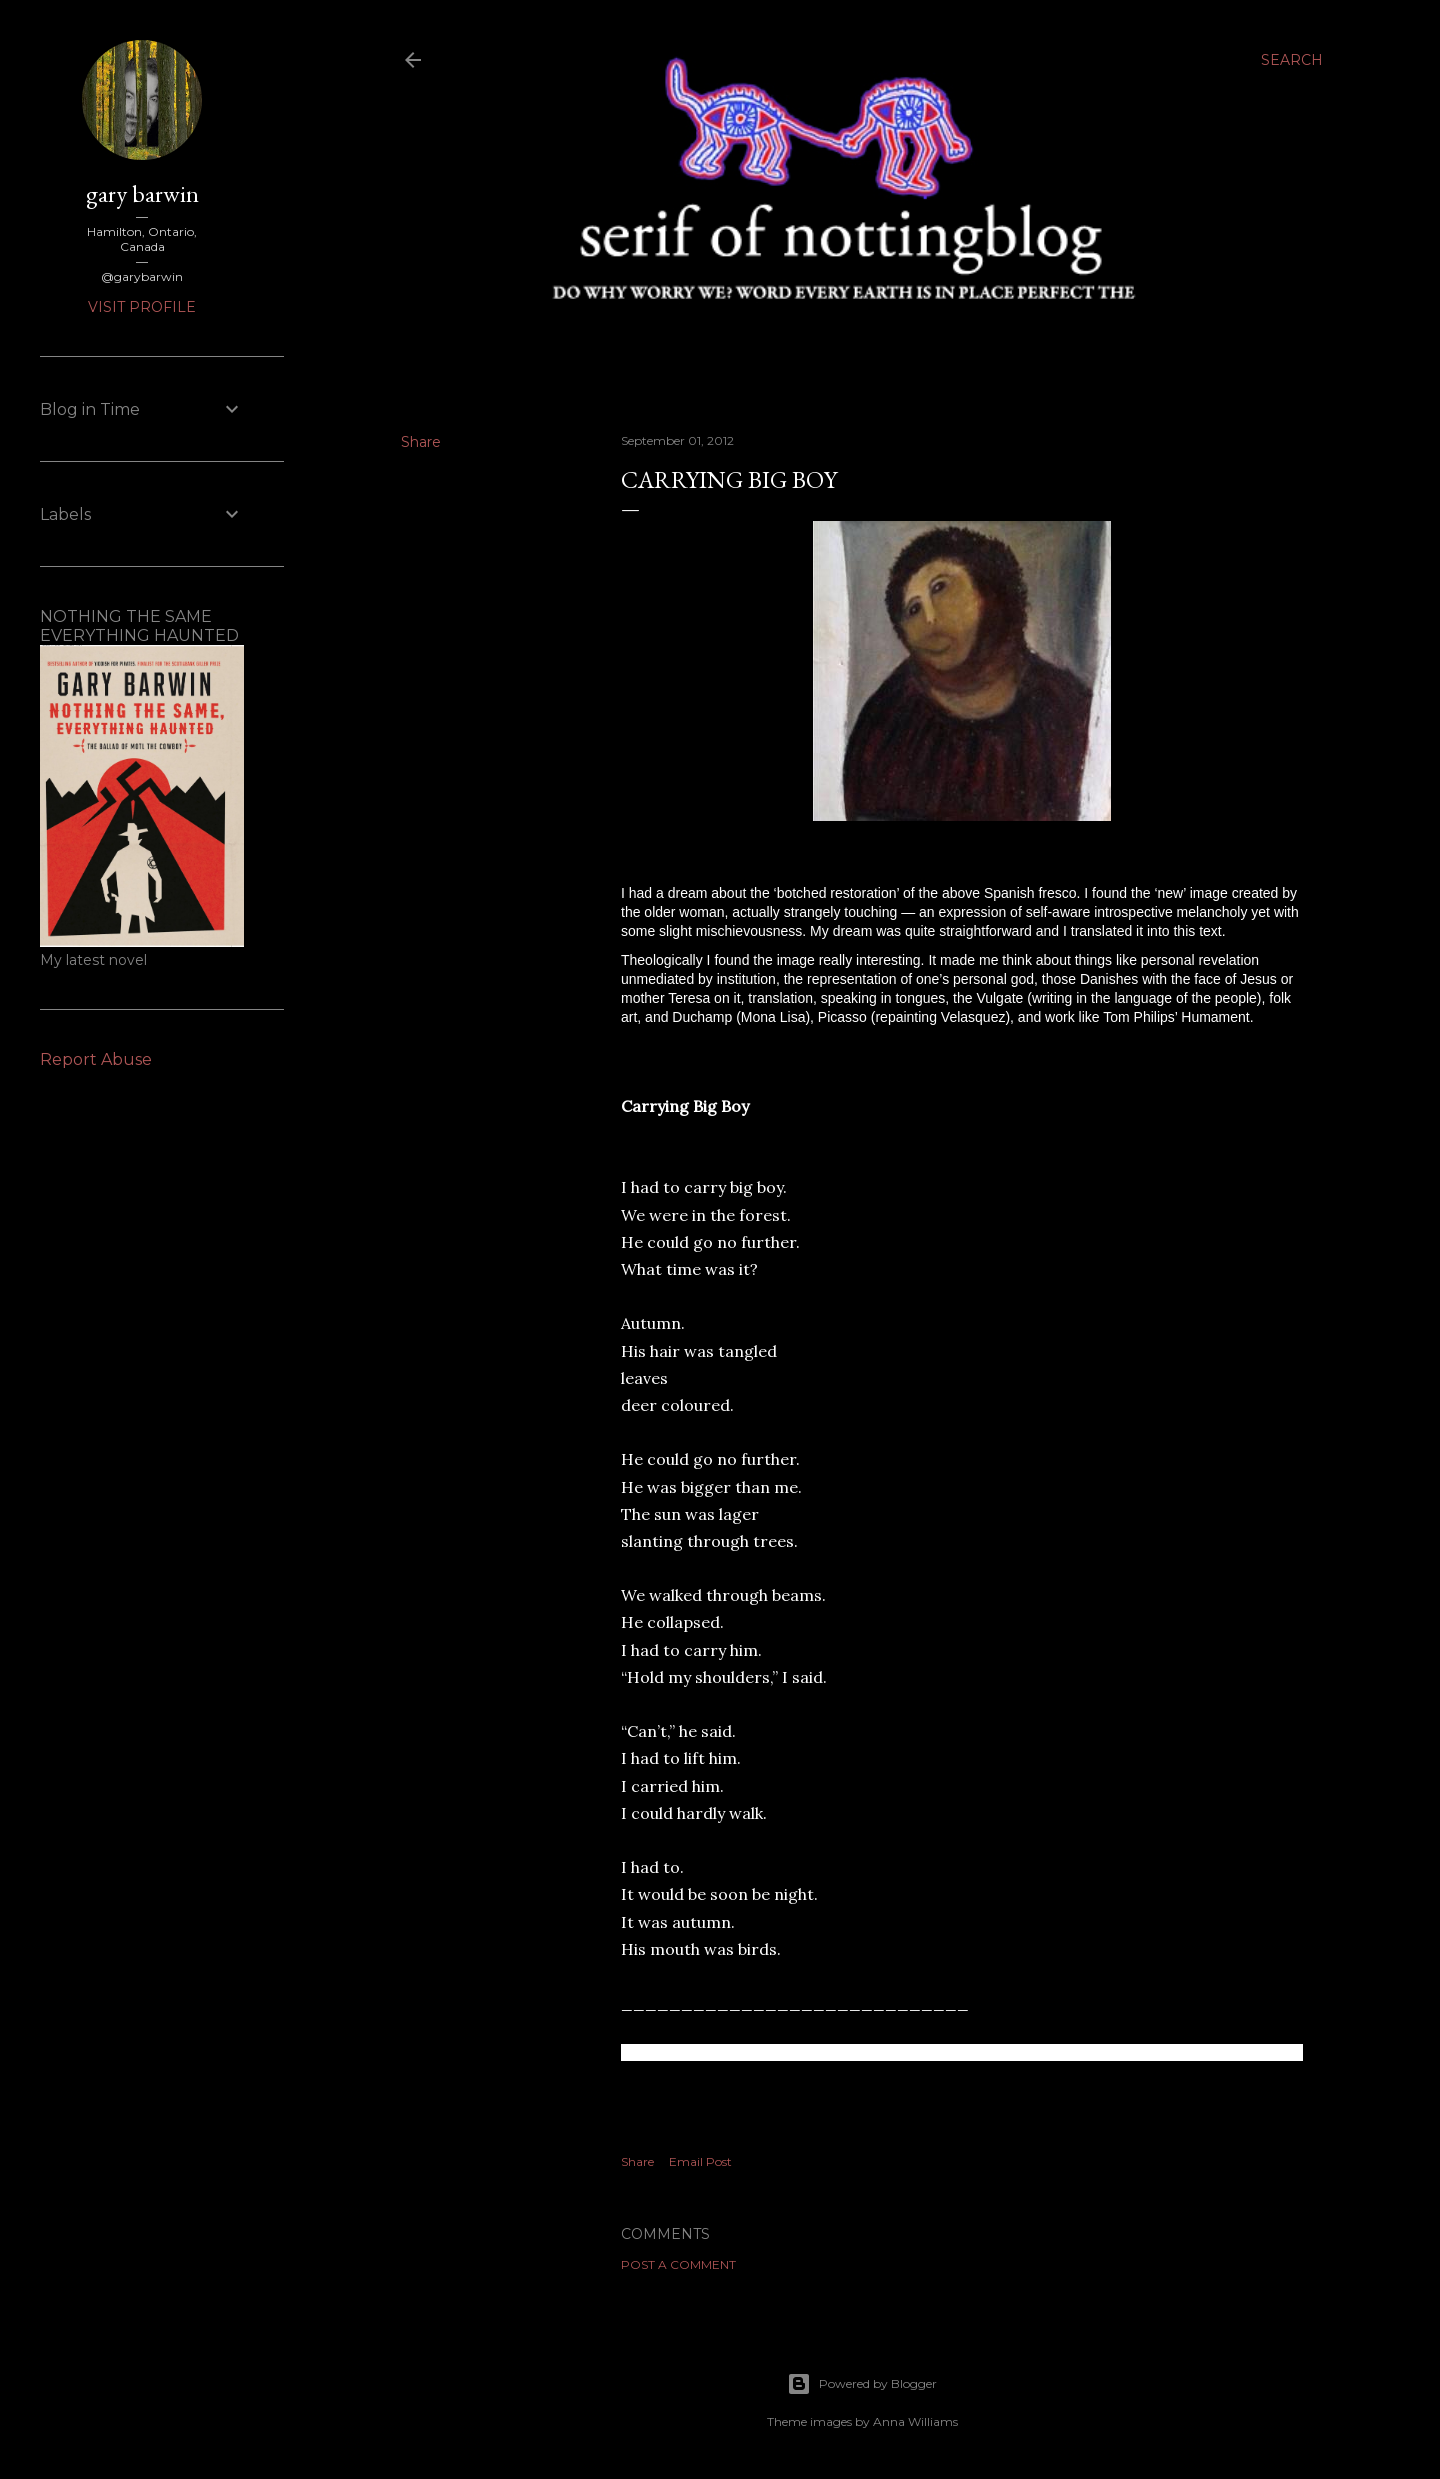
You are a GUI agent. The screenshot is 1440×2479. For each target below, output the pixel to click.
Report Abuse (96, 1059)
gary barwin (142, 193)
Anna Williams (915, 2421)
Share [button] (421, 442)
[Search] (1292, 60)
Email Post (700, 2161)
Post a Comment (678, 2264)
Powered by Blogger (862, 2384)
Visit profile (142, 307)
